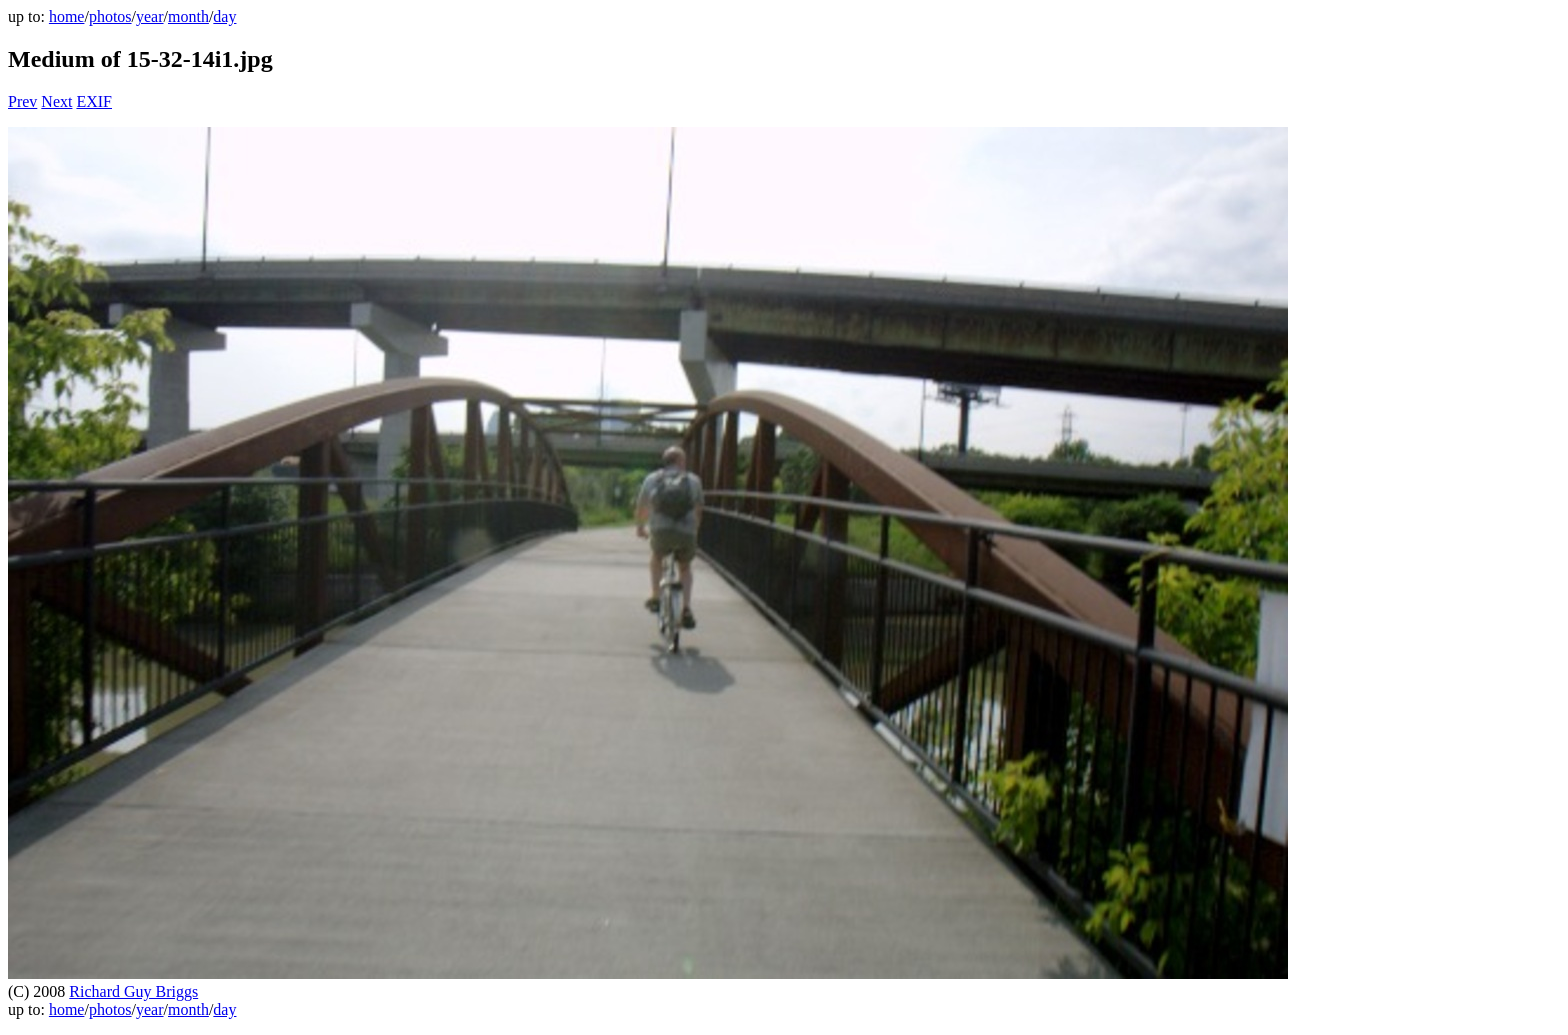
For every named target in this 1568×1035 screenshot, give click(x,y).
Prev (22, 101)
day (224, 16)
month (188, 16)
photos (110, 16)
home (67, 16)
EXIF (94, 101)
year (150, 16)
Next (56, 101)
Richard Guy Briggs (133, 991)
